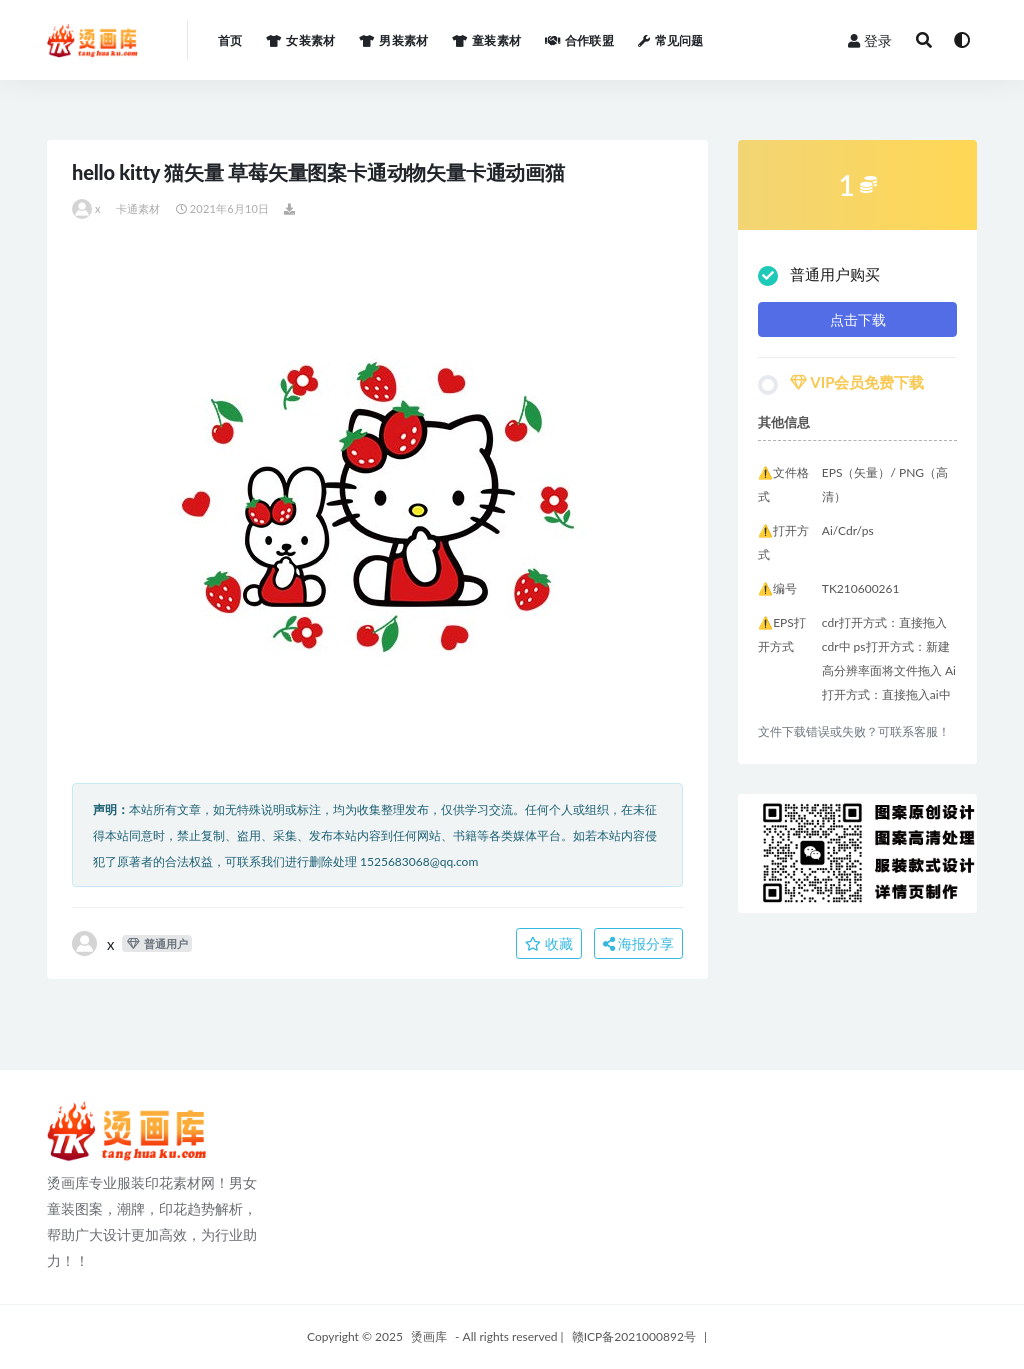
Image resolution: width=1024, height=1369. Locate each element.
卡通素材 (138, 208)
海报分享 (639, 943)
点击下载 (858, 319)
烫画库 (429, 1336)
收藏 (549, 943)
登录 (870, 40)
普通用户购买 (819, 275)
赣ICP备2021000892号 (634, 1336)
